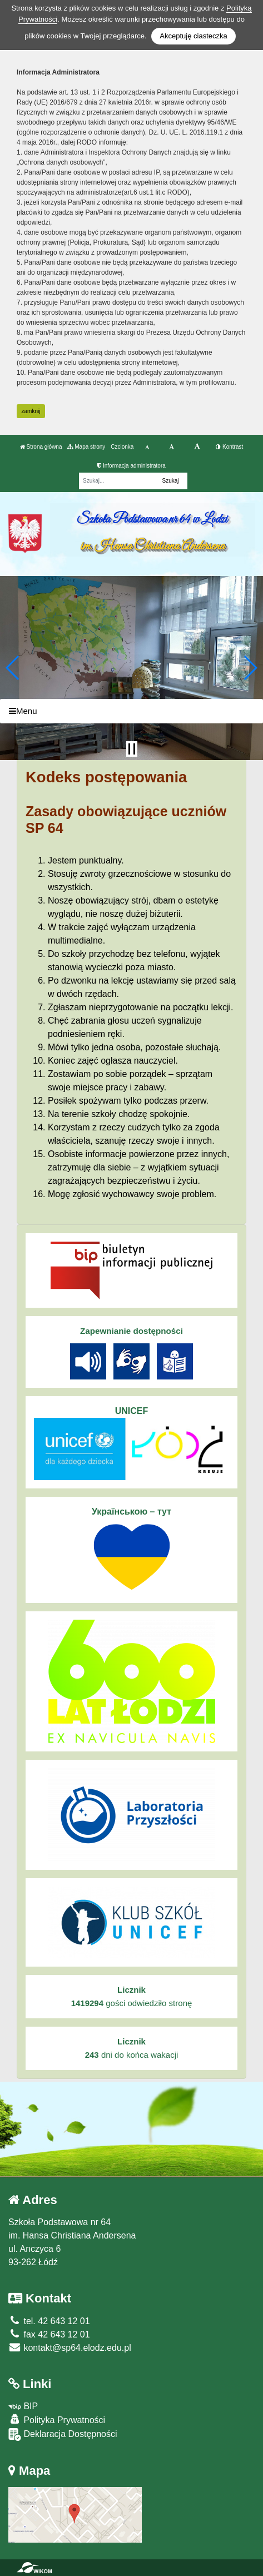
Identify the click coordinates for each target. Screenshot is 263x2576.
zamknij (31, 411)
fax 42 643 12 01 (49, 2334)
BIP (23, 2406)
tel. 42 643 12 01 (49, 2321)
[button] (13, 668)
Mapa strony (86, 447)
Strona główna (41, 447)
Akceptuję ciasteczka (193, 36)
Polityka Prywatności (56, 2419)
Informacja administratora (131, 466)
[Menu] (131, 711)
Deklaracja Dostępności (62, 2434)
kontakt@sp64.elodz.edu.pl (69, 2347)
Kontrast (229, 447)
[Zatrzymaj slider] (131, 749)
